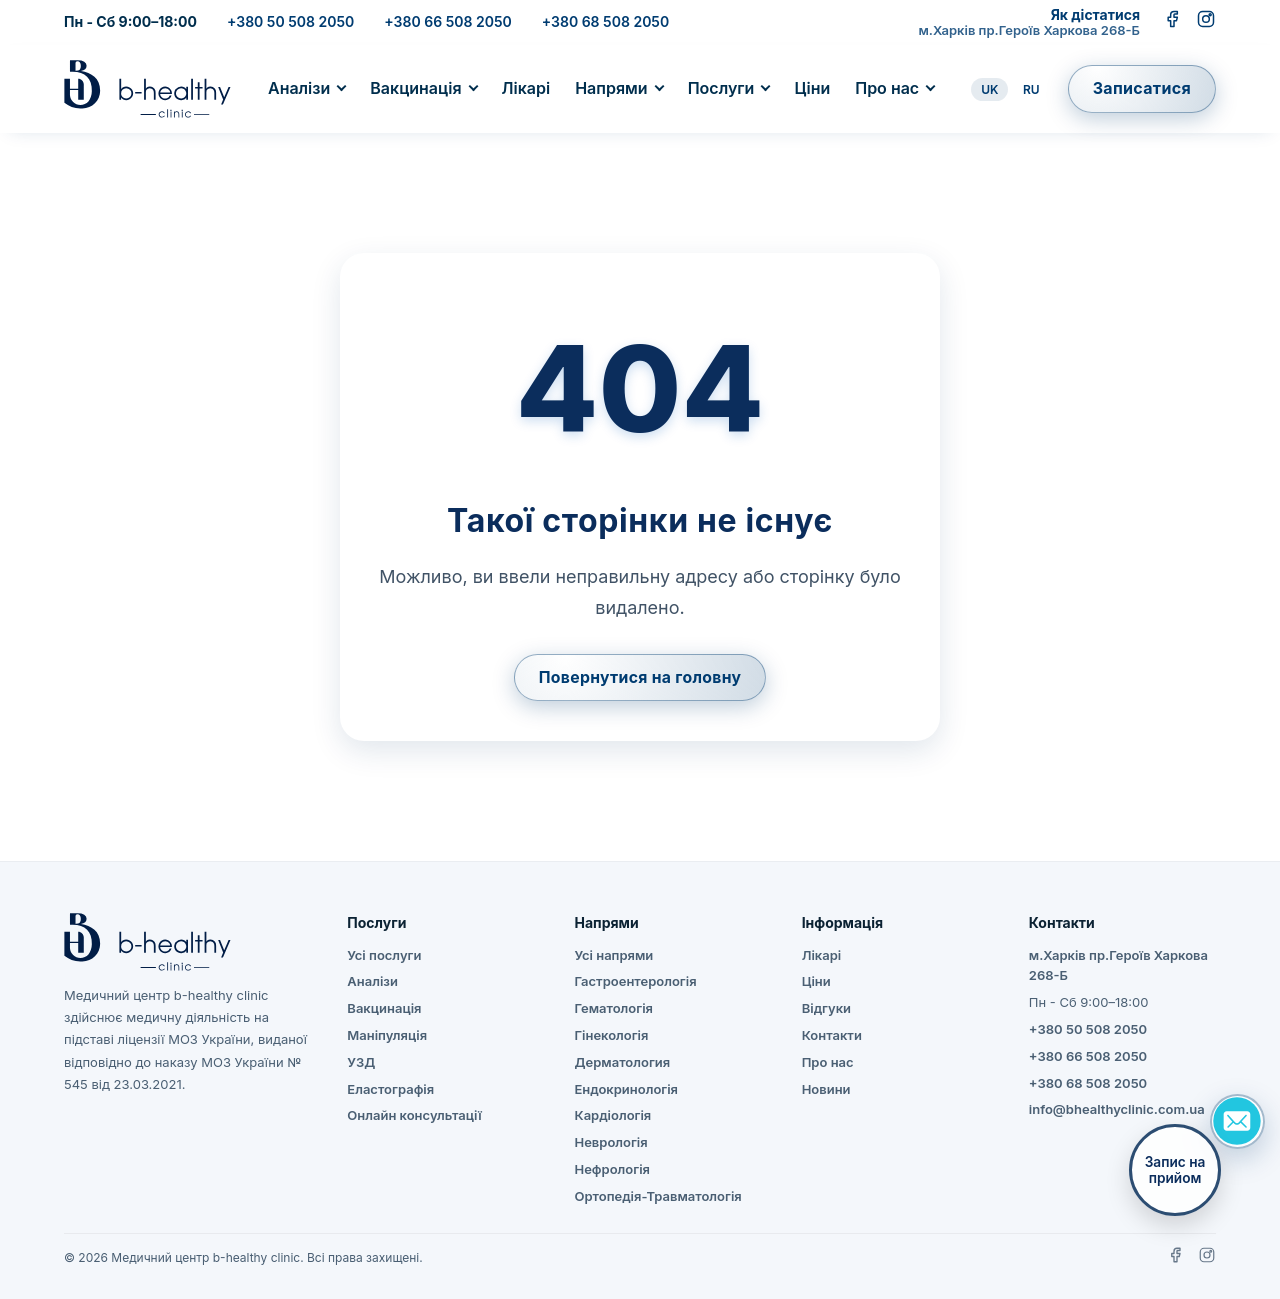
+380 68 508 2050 (605, 21)
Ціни (812, 88)
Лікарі (526, 88)
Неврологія (610, 1143)
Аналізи (299, 88)
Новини (826, 1089)
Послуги (721, 88)
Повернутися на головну (640, 677)
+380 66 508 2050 (447, 21)
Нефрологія (611, 1169)
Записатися (1142, 88)
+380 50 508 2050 (290, 21)
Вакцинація (415, 88)
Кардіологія (612, 1116)
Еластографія (390, 1089)
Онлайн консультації (414, 1116)
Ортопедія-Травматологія (657, 1196)
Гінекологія (611, 1035)
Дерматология (622, 1062)
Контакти (832, 1035)
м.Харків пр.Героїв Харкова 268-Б (1029, 30)
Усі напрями (613, 955)
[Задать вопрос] (1237, 1121)
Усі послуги (384, 955)
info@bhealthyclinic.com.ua (1117, 1110)
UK (989, 89)
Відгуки (826, 1009)
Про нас (887, 88)
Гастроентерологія (635, 982)
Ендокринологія (626, 1089)
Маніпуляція (387, 1035)
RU (1031, 89)
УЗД (361, 1062)
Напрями (611, 88)
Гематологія (613, 1009)
